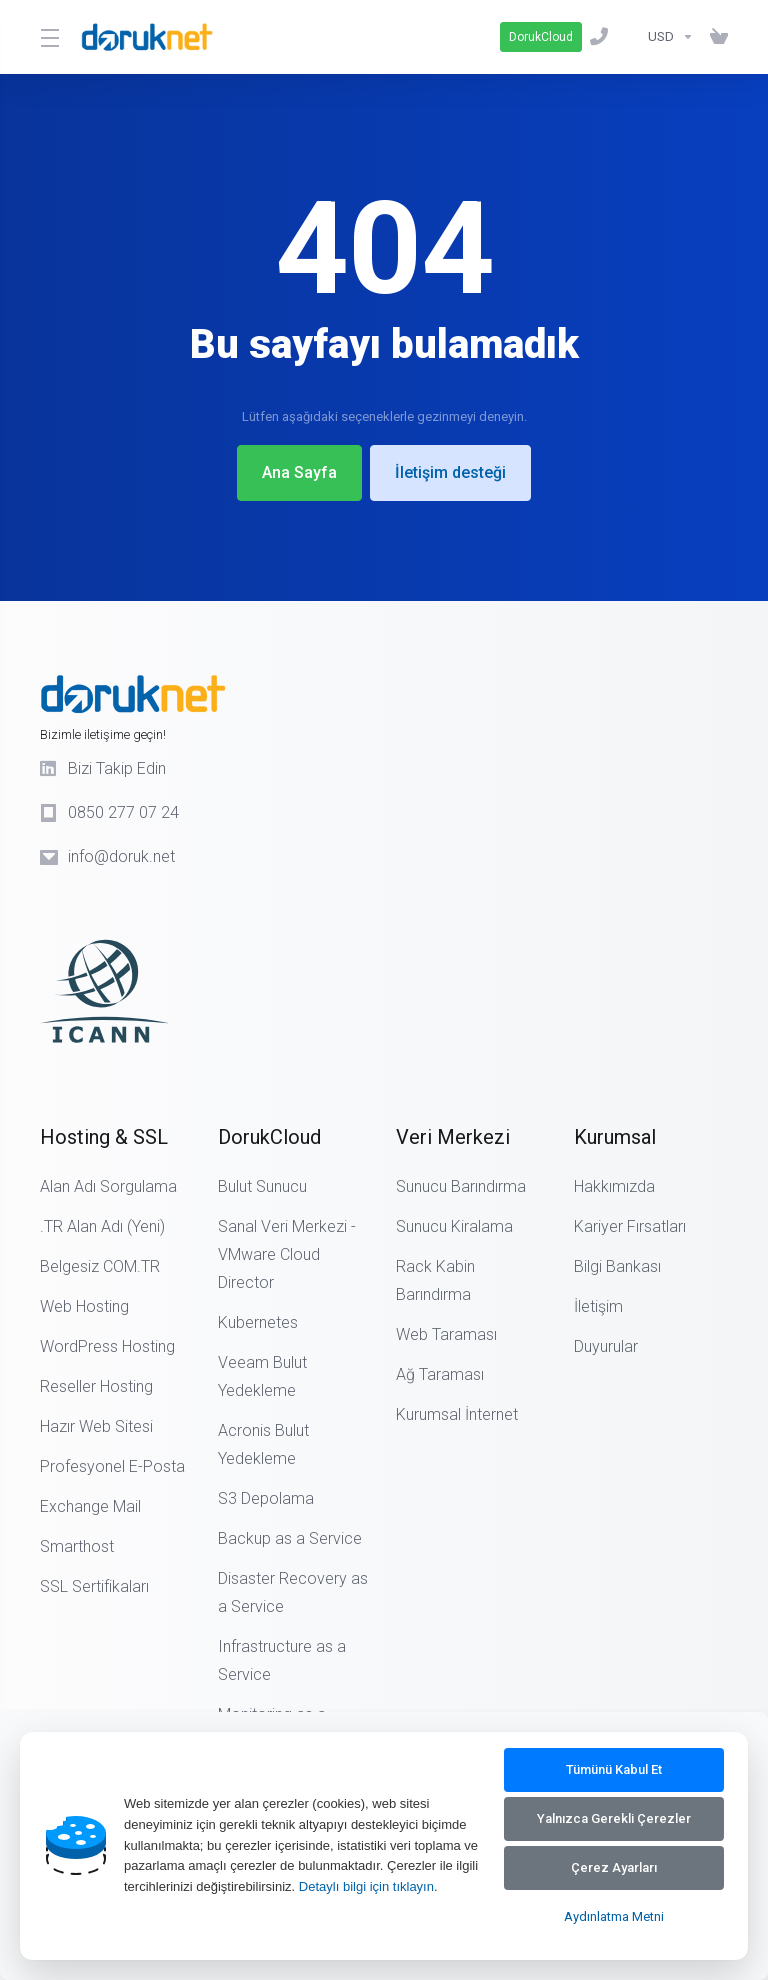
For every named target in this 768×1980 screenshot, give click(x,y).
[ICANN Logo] (170, 965)
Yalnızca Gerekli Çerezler (614, 1818)
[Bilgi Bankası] (632, 37)
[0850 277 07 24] (603, 37)
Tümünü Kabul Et (614, 1769)
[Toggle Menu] (48, 37)
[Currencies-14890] (671, 37)
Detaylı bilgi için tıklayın (366, 1886)
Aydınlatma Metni (614, 1916)
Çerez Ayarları (614, 1867)
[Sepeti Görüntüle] (715, 37)
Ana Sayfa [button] (299, 472)
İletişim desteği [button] (450, 472)
